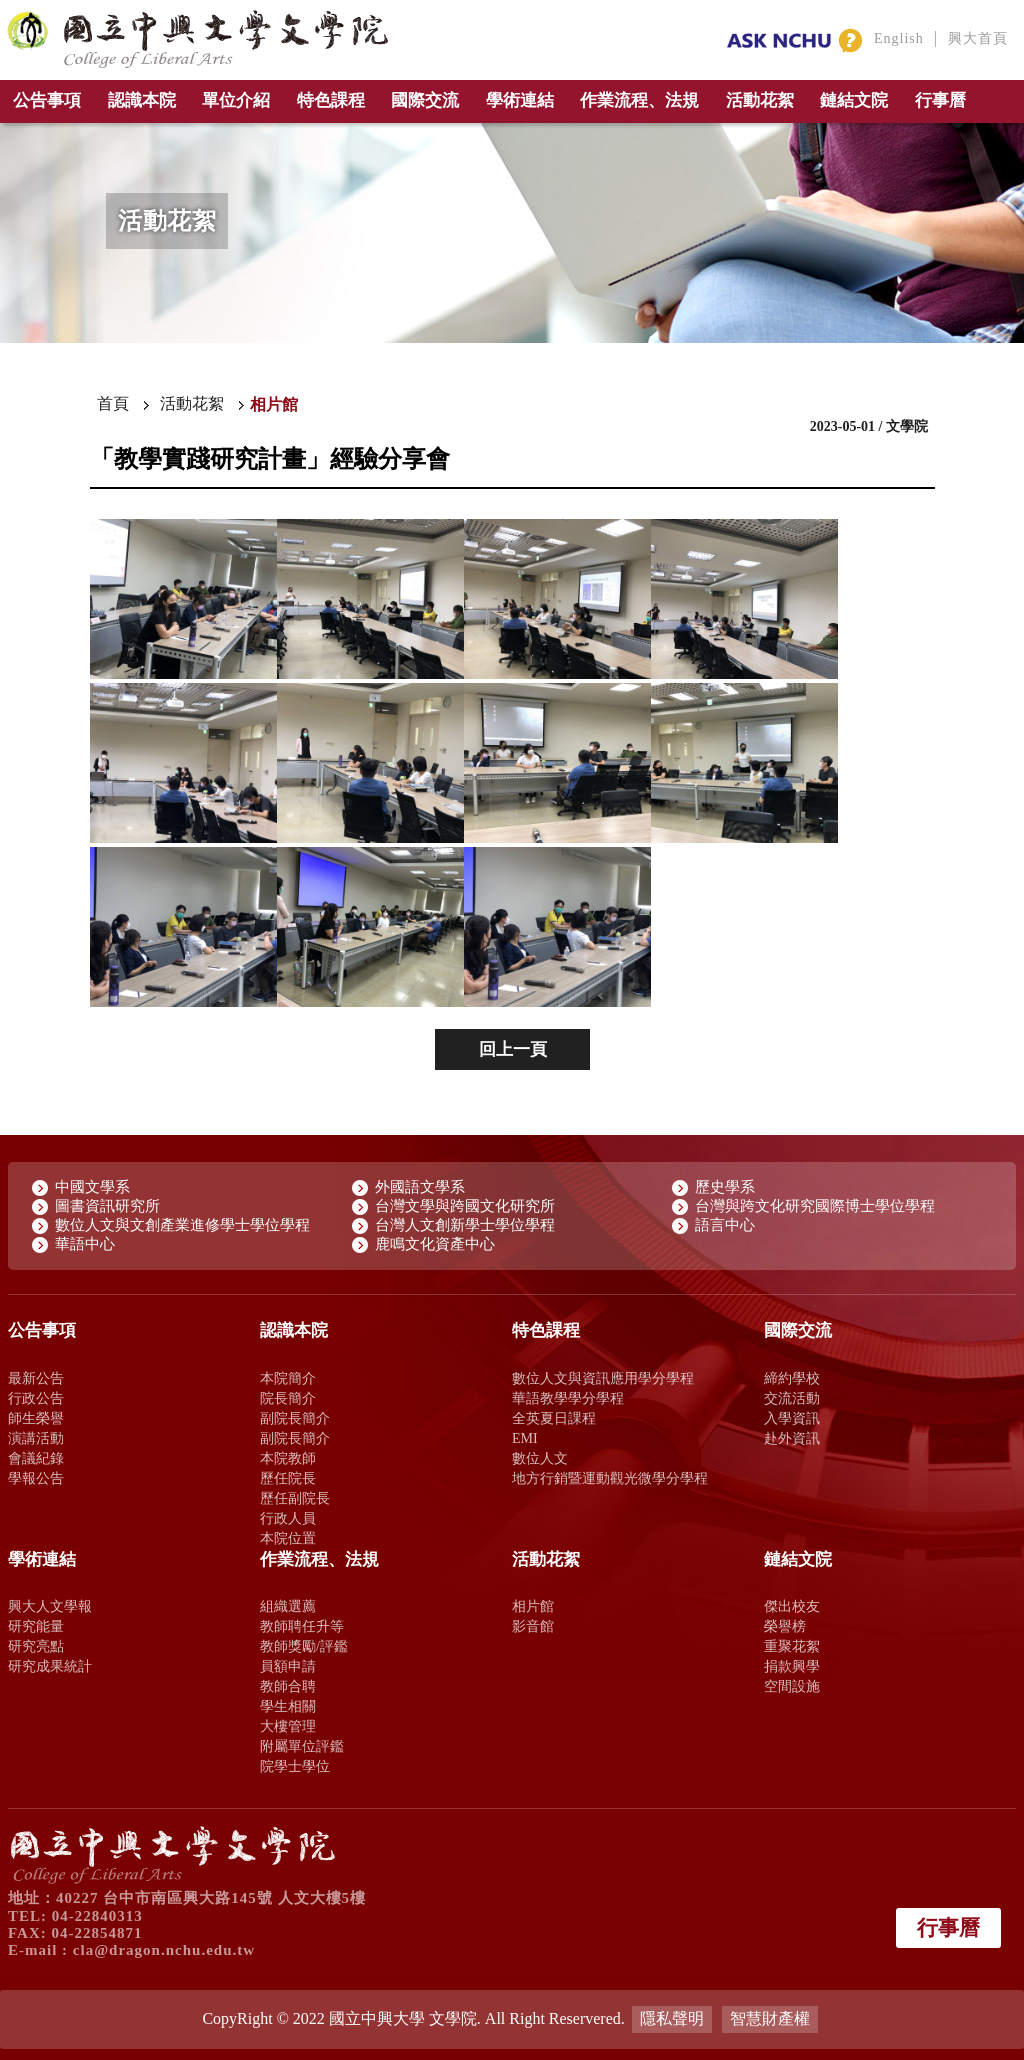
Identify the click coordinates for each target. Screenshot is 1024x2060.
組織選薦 (288, 1606)
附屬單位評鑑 (302, 1746)
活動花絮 (760, 100)
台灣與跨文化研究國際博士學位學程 (815, 1206)
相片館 (533, 1606)
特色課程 (331, 100)
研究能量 (36, 1626)
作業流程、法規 (639, 100)
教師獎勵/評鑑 (304, 1646)
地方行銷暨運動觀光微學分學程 (610, 1478)
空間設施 (792, 1686)
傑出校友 (792, 1606)
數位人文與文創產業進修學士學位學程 (182, 1225)
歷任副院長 (295, 1498)
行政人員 (288, 1518)
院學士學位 (295, 1766)
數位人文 (540, 1458)
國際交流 (425, 100)
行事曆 (940, 100)
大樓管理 (288, 1726)
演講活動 (36, 1438)
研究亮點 (36, 1646)
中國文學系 (92, 1187)
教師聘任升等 (302, 1626)
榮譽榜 (785, 1626)
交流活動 (792, 1398)
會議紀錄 (36, 1458)
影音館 (533, 1626)
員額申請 (288, 1666)
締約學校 (792, 1378)
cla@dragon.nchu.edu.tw (164, 1950)
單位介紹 (236, 100)
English (899, 38)
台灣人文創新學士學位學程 (465, 1225)
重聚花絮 (792, 1646)
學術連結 (520, 100)
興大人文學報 (50, 1606)
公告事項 (47, 100)
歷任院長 (288, 1478)
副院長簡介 (295, 1418)
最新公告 (36, 1378)
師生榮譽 (36, 1418)
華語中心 (85, 1244)
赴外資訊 (792, 1438)
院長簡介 (288, 1398)
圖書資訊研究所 (107, 1206)
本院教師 (288, 1458)
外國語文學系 (420, 1187)
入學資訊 (792, 1418)
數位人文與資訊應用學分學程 (603, 1378)
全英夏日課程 (554, 1418)
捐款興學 (792, 1666)
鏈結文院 (854, 100)
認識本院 (142, 100)
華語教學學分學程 (568, 1398)
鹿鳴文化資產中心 (435, 1244)
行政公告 (36, 1398)
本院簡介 (288, 1378)
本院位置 (288, 1538)
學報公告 (36, 1478)
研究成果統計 (50, 1666)
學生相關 (288, 1706)
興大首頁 (978, 38)
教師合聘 (288, 1686)
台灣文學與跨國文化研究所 (465, 1206)
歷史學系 (725, 1187)
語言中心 (725, 1225)
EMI (525, 1438)
